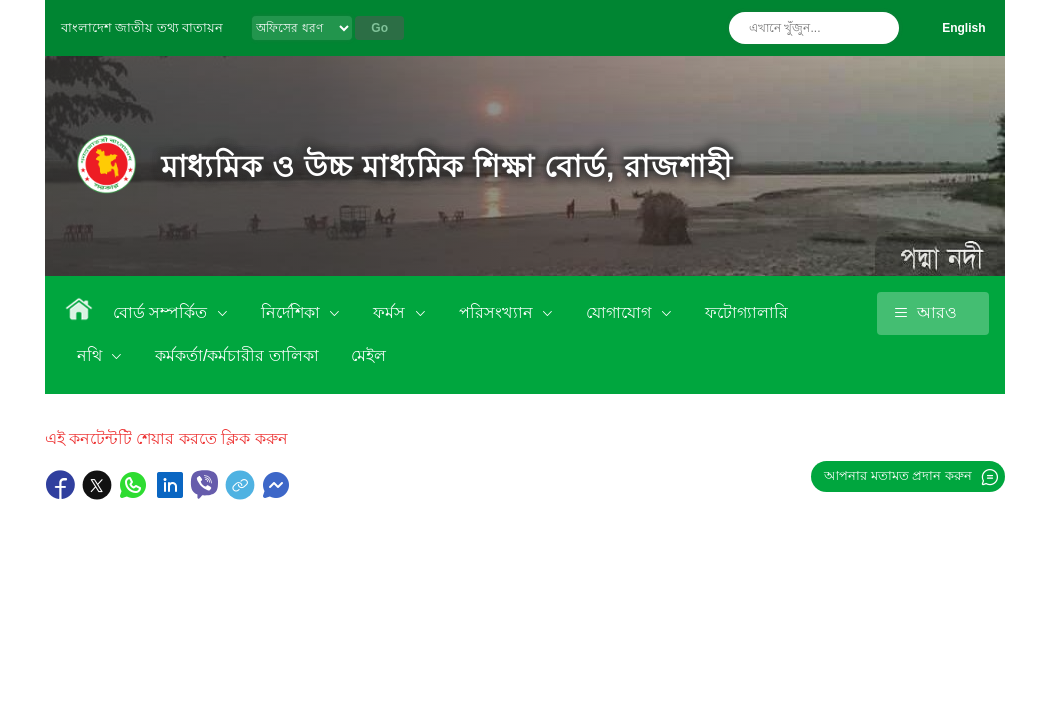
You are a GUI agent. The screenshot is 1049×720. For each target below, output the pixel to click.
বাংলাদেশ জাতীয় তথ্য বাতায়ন (142, 27)
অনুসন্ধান (879, 28)
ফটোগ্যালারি (746, 312)
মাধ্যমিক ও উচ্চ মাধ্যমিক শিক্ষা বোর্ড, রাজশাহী (447, 166)
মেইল (368, 355)
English (963, 28)
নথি (91, 355)
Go (379, 28)
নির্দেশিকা (292, 312)
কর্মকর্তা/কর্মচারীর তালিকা (237, 355)
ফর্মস (391, 312)
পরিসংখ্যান (498, 312)
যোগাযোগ (620, 312)
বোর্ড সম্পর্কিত (162, 312)
